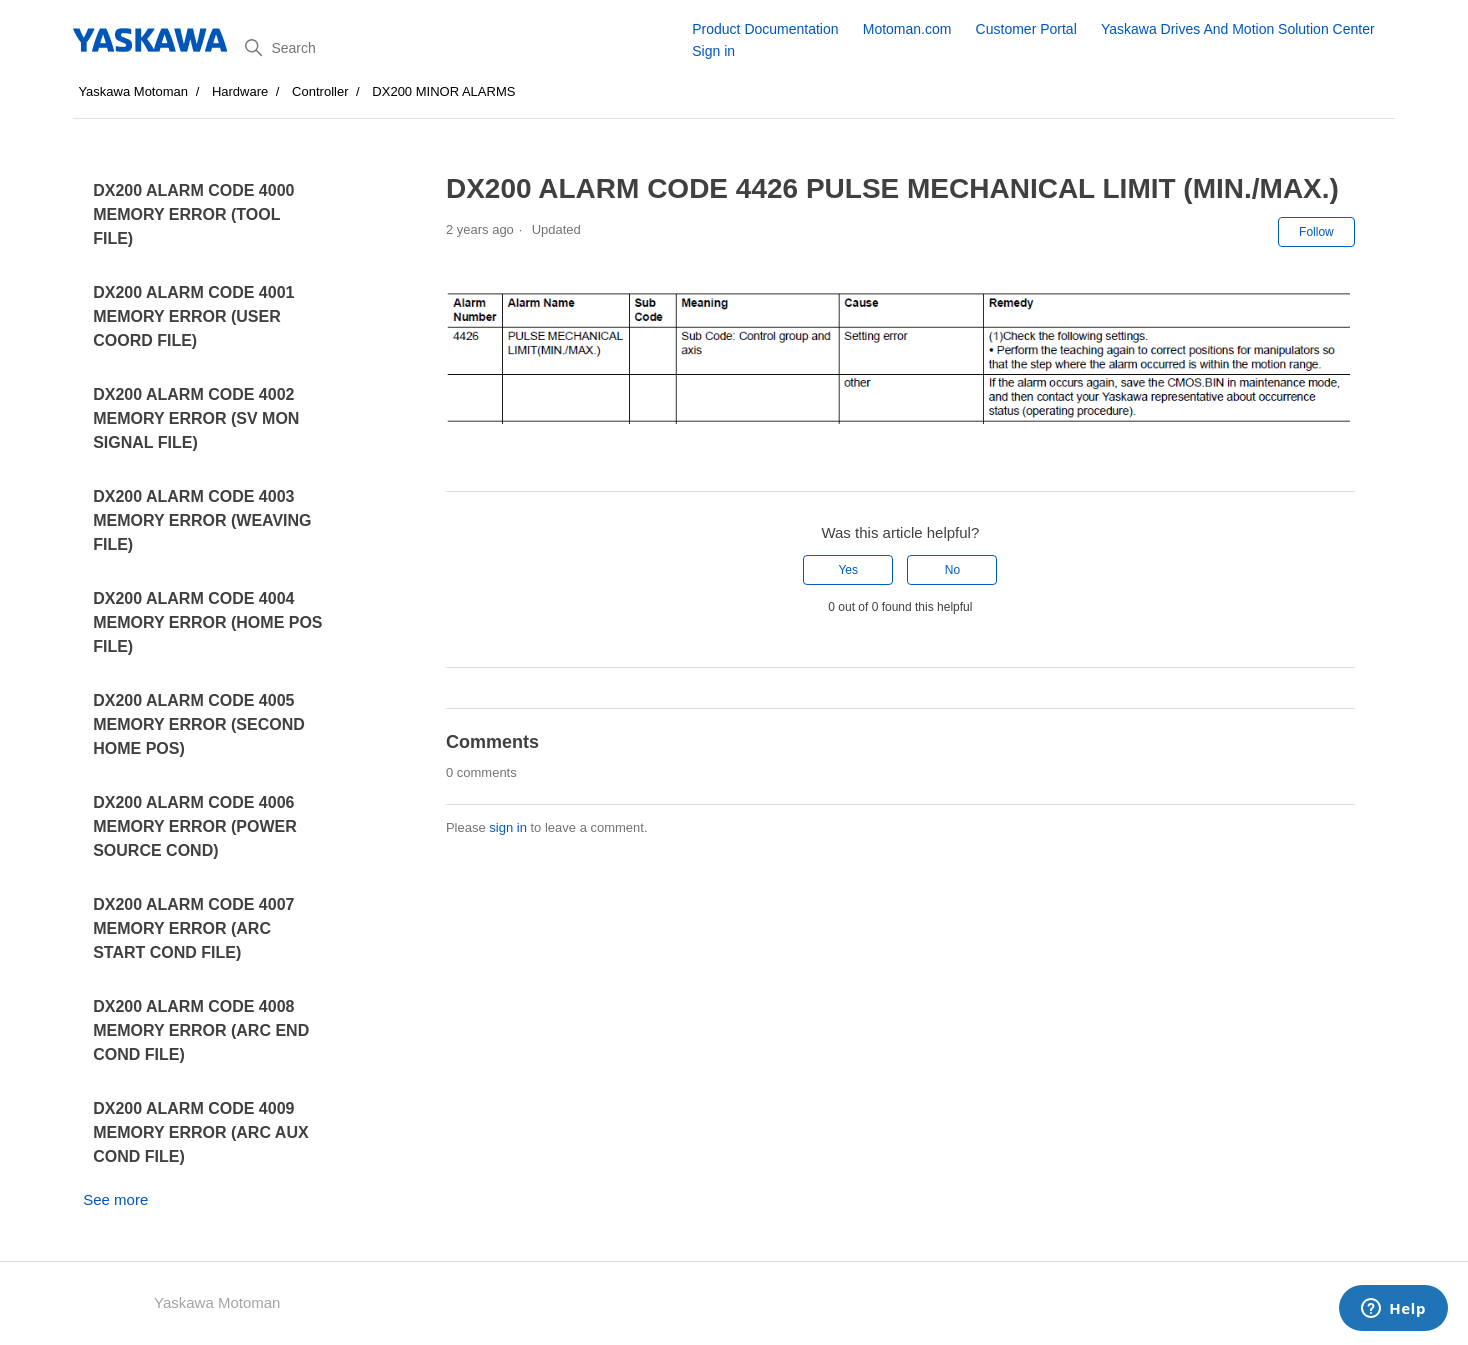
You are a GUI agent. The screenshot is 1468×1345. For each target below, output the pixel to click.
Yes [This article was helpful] (848, 570)
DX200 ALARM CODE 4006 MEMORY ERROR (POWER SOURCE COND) (195, 826)
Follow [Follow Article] (1316, 232)
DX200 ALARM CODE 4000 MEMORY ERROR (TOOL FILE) (193, 214)
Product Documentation (765, 29)
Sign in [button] (713, 51)
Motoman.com (907, 29)
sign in (508, 827)
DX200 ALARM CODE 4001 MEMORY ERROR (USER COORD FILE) (193, 316)
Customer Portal (1026, 29)
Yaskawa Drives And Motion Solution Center (1238, 29)
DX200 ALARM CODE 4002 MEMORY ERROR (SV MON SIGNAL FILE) (196, 418)
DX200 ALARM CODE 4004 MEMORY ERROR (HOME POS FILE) (207, 622)
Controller (320, 91)
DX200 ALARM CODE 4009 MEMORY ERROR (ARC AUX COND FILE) (200, 1132)
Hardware (240, 91)
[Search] (461, 48)
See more (115, 1199)
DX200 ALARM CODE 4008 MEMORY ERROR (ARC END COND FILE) (201, 1030)
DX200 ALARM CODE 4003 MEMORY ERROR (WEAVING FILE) (202, 520)
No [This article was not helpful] (952, 570)
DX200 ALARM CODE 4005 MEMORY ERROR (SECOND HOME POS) (199, 724)
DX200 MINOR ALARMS (443, 91)
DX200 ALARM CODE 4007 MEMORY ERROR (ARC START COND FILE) (193, 928)
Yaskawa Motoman (133, 91)
